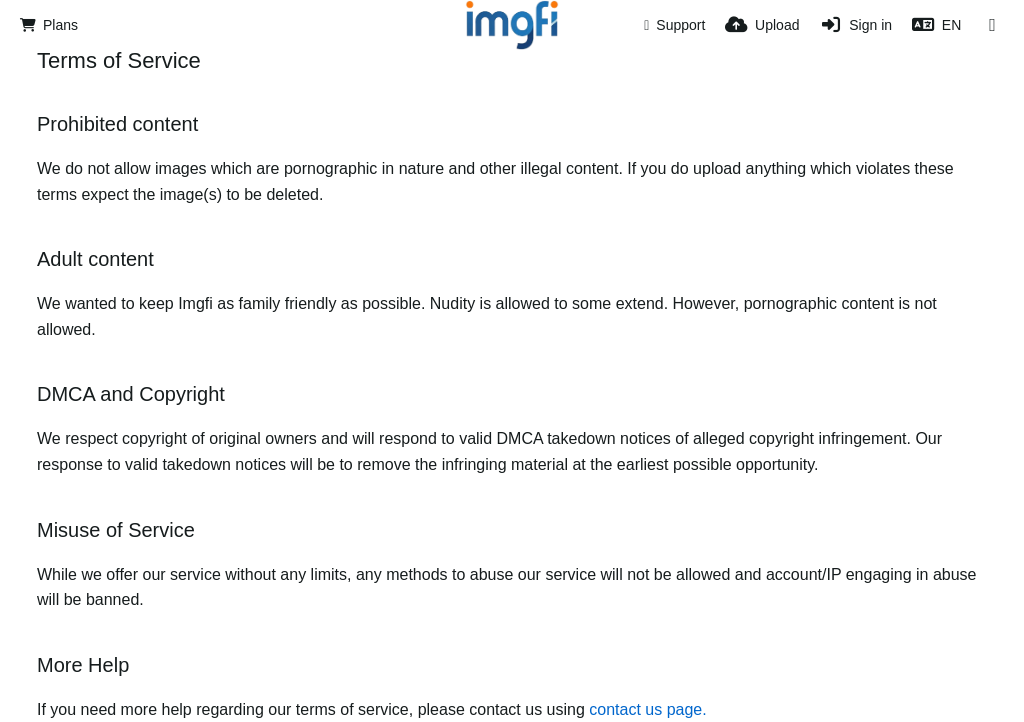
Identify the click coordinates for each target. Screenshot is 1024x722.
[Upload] (762, 25)
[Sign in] (855, 25)
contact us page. (647, 709)
